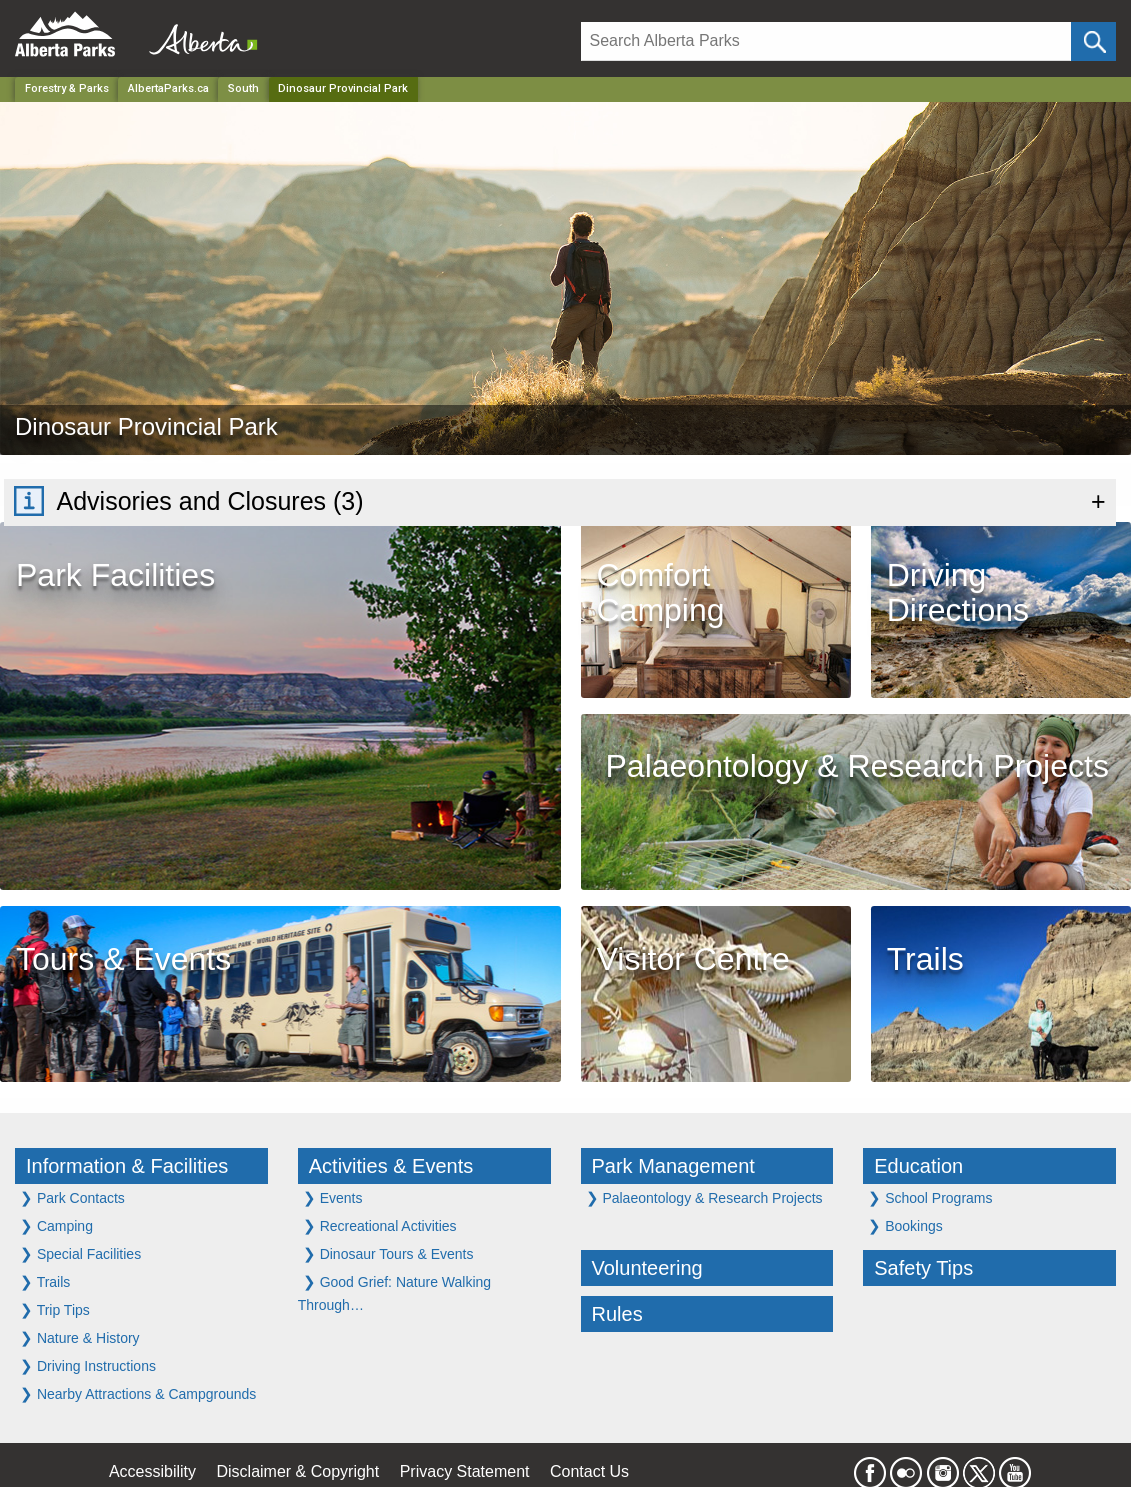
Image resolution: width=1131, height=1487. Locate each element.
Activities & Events (391, 1166)
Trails (45, 1281)
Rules (617, 1314)
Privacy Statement (465, 1471)
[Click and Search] (1093, 41)
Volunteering (647, 1268)
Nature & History (80, 1337)
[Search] (826, 41)
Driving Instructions (88, 1365)
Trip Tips (55, 1309)
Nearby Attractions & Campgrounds (138, 1393)
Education (918, 1166)
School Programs (930, 1197)
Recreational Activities (380, 1225)
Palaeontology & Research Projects (704, 1197)
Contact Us (589, 1471)
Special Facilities (80, 1253)
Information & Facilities (127, 1166)
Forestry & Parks (67, 88)
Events (333, 1197)
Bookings (905, 1225)
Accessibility (152, 1471)
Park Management (673, 1166)
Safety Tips (923, 1268)
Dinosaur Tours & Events (388, 1253)
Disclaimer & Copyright (298, 1471)
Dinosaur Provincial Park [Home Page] (343, 88)
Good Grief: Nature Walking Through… (394, 1293)
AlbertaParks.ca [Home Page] (168, 88)
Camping (56, 1225)
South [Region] (243, 88)
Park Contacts (72, 1197)
